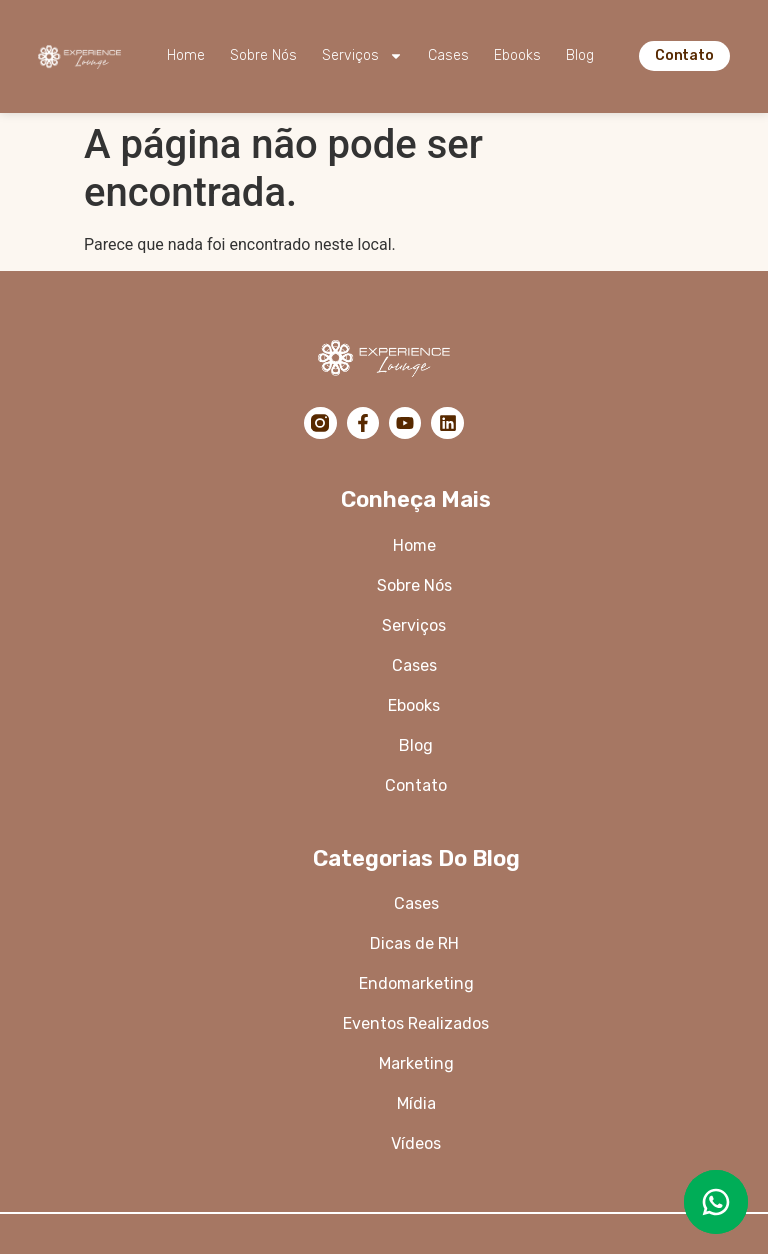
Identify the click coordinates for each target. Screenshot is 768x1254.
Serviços (362, 56)
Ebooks (517, 55)
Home (186, 55)
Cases (448, 55)
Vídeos (416, 1143)
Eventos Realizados (416, 1023)
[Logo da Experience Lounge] (79, 56)
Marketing (416, 1063)
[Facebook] (363, 423)
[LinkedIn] (447, 423)
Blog (580, 55)
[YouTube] (405, 423)
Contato (416, 785)
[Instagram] (320, 423)
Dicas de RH (416, 943)
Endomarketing (416, 983)
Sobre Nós (263, 55)
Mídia (416, 1103)
